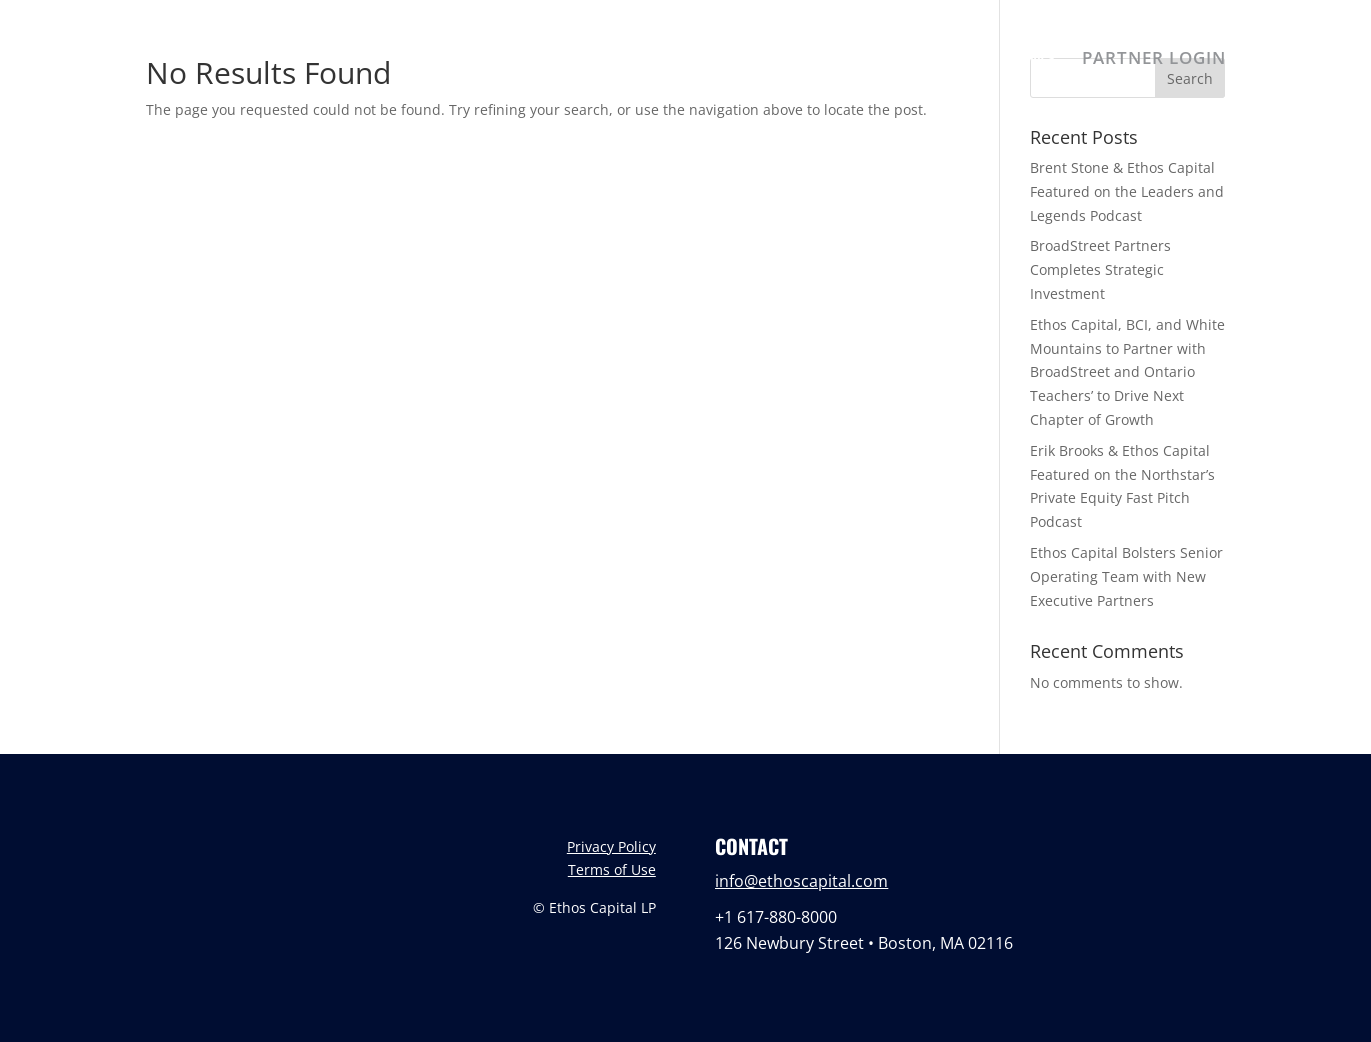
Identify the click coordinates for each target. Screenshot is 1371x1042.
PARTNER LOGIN (1154, 60)
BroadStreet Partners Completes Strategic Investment (1100, 269)
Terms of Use (612, 869)
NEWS (1030, 60)
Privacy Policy (611, 846)
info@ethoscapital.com (801, 881)
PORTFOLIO (928, 60)
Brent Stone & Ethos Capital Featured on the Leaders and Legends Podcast (1127, 191)
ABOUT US (729, 60)
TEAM (826, 60)
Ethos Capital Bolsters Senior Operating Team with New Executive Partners (1126, 576)
